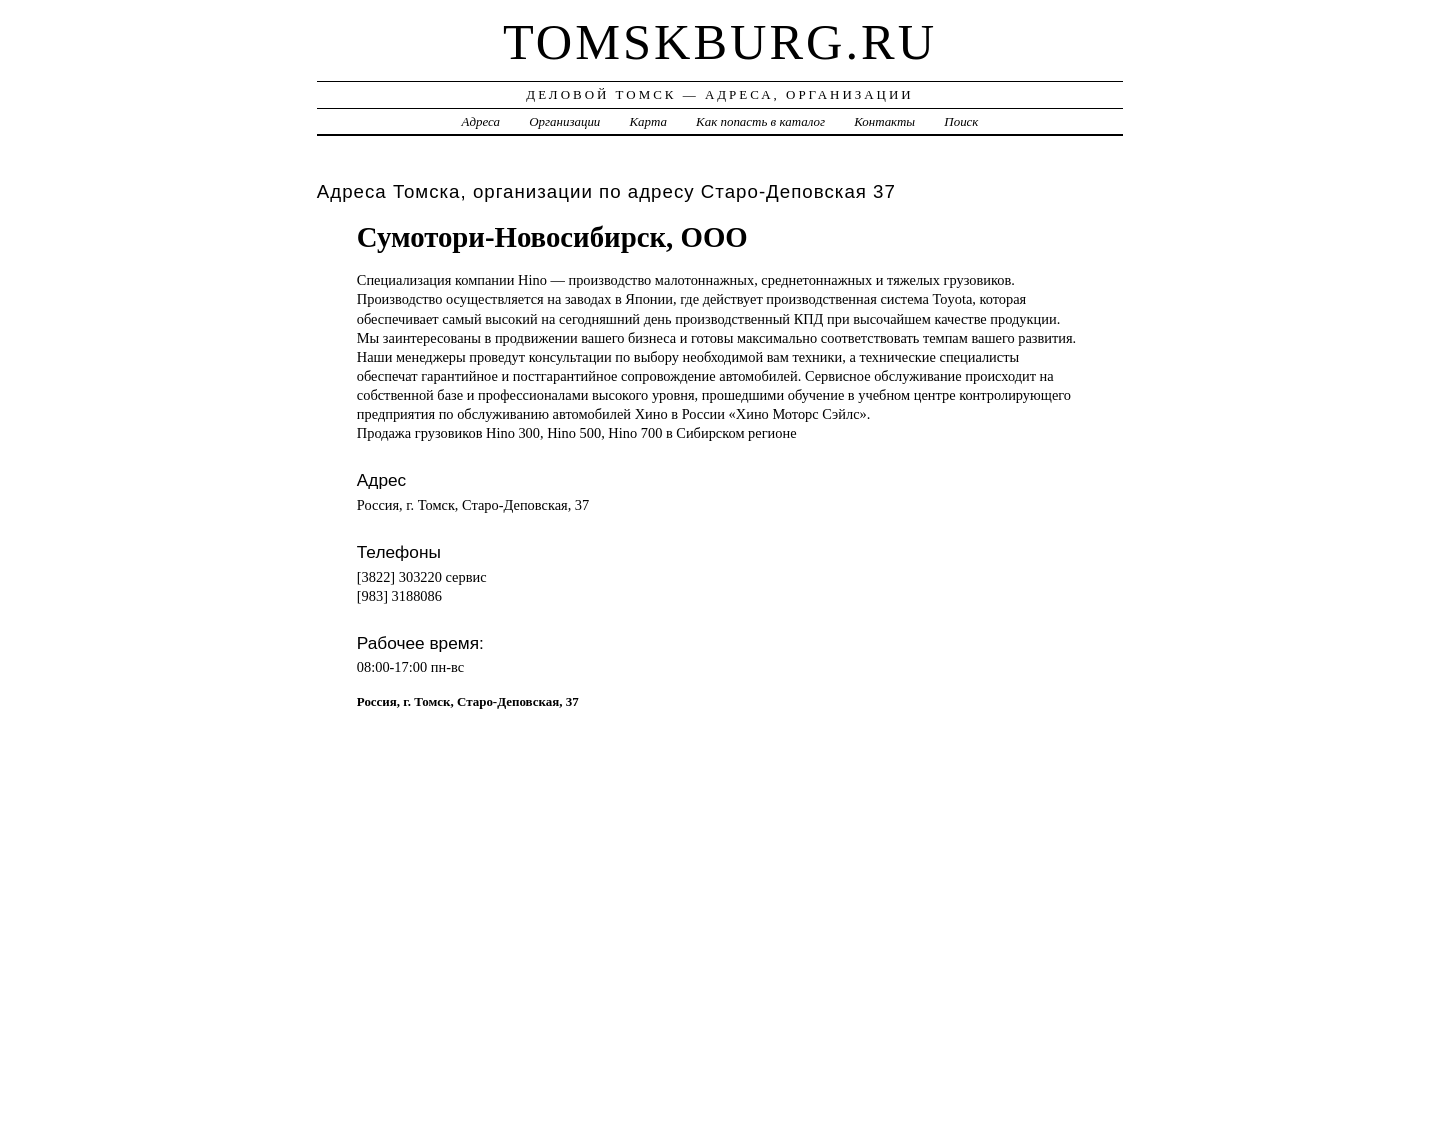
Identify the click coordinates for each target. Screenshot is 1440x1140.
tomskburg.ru (720, 42)
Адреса (481, 121)
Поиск (961, 121)
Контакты (884, 121)
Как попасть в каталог (760, 121)
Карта (648, 121)
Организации (564, 121)
